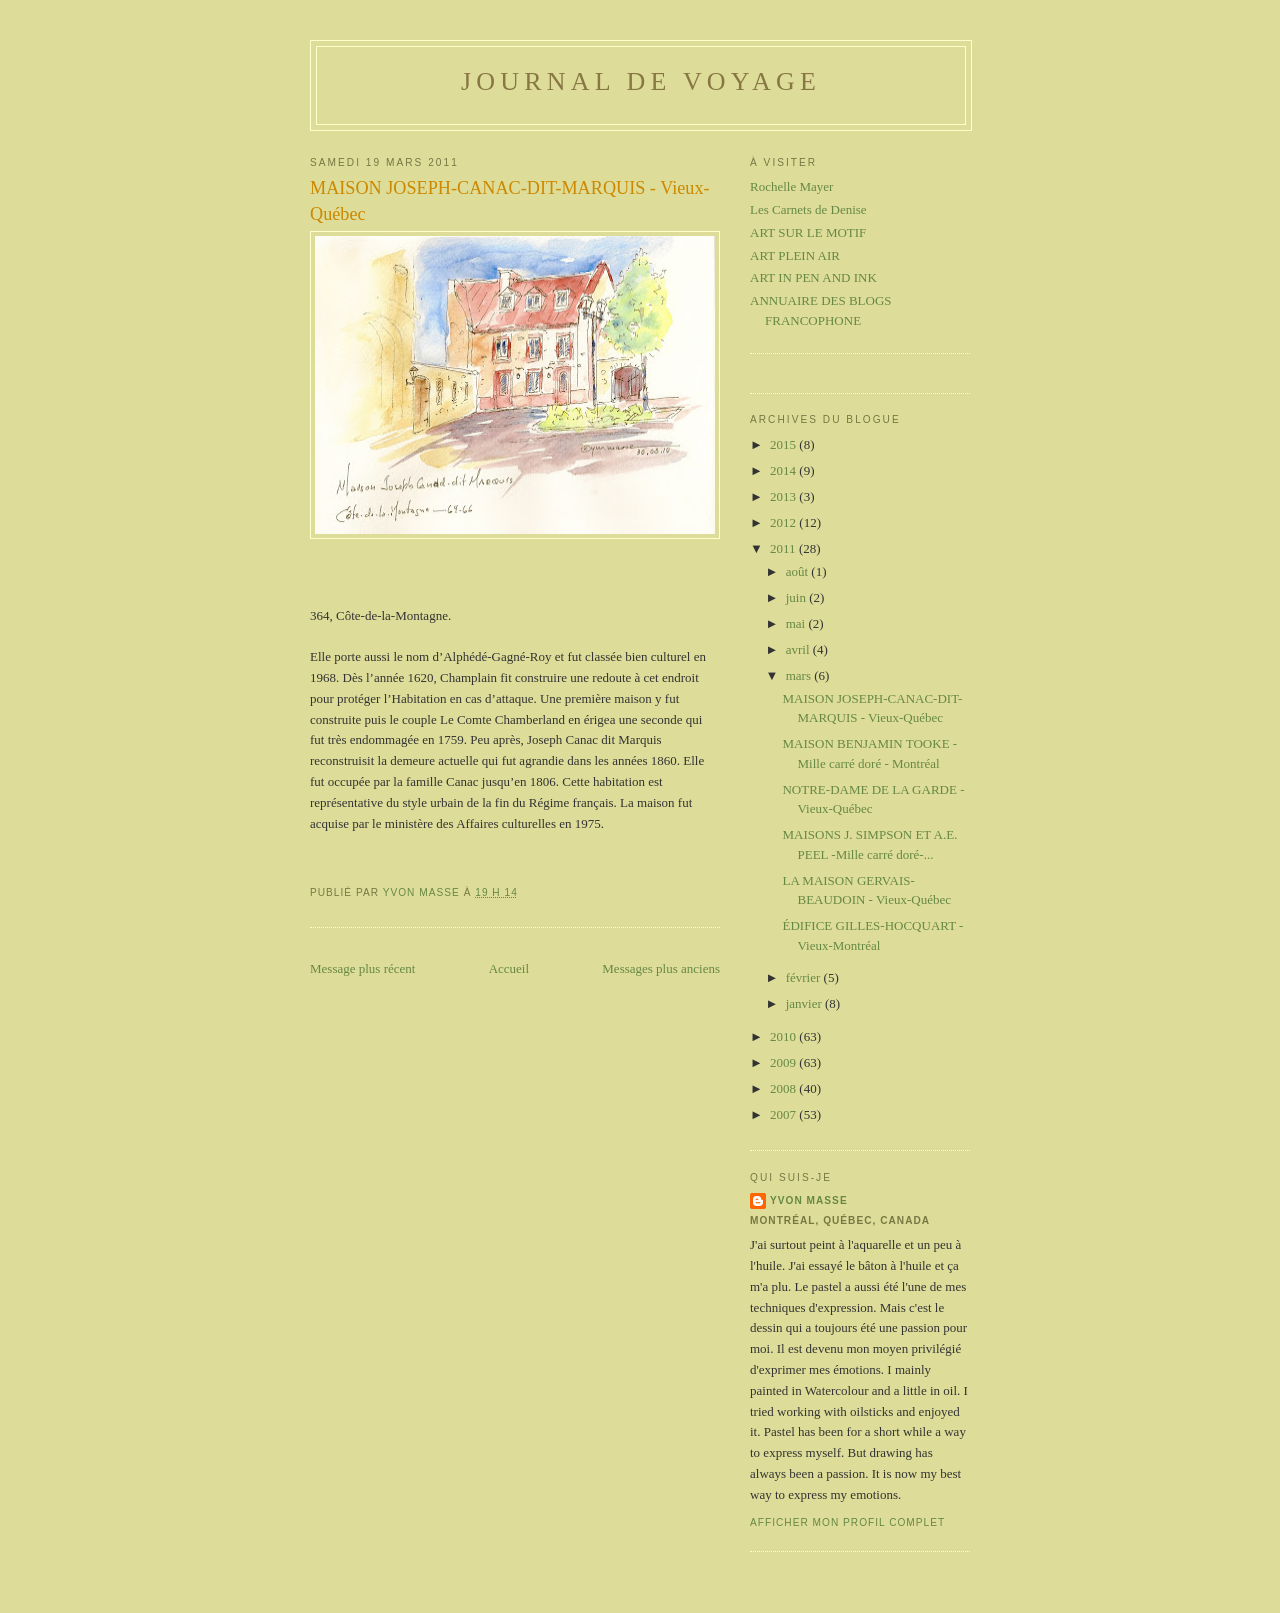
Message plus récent (362, 968)
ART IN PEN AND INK (813, 277)
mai (797, 623)
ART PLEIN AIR (795, 255)
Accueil (509, 968)
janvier (805, 1003)
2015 (784, 444)
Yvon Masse (809, 1200)
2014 (784, 470)
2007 (784, 1114)
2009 (784, 1062)
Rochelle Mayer (791, 186)
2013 (784, 496)
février (805, 977)
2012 (784, 522)
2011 (784, 548)
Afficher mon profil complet (847, 1522)
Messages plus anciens (661, 968)
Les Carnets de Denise (808, 209)
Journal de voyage (641, 81)
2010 (784, 1036)
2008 (784, 1088)
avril (799, 649)
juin (797, 597)
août (799, 571)
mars (800, 675)
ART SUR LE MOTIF (808, 232)
